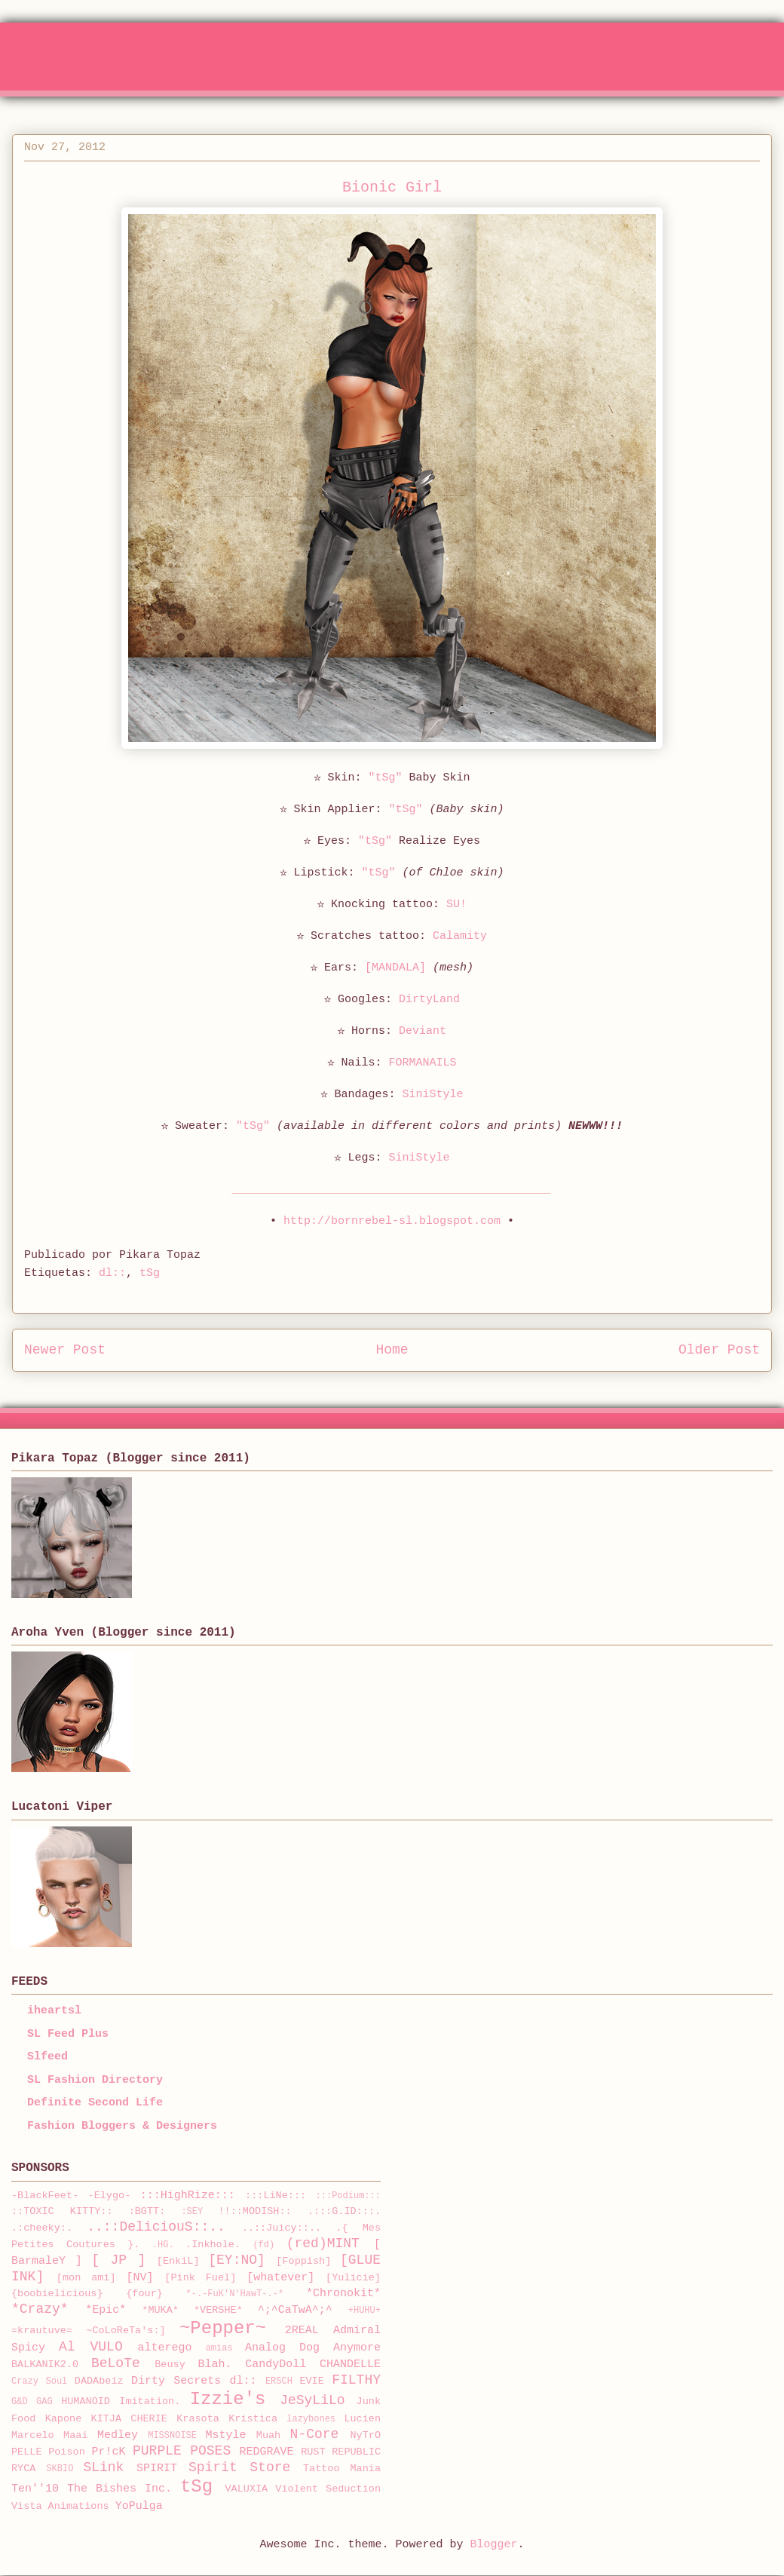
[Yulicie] (353, 2277)
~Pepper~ (222, 2328)
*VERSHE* (218, 2310)
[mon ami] (86, 2277)
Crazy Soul (39, 2381)
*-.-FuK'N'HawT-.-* (235, 2294)
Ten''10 (35, 2488)
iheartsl (54, 2010)
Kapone (63, 2418)
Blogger (494, 2544)
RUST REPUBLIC (341, 2452)
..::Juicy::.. (281, 2228)
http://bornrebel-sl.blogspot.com (392, 1221)
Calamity (460, 936)
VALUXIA (246, 2489)
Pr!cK (108, 2452)
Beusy (170, 2364)
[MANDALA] (395, 967)
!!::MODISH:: (254, 2211)
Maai (75, 2435)
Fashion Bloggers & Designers (122, 2126)
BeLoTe (115, 2363)
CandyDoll (275, 2364)
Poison (66, 2452)
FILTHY (356, 2379)
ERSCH (278, 2381)
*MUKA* (160, 2310)
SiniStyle (433, 1094)
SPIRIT (156, 2468)
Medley (117, 2435)
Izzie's (228, 2399)
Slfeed (47, 2056)
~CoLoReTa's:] (125, 2330)
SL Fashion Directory (95, 2080)
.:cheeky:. (41, 2228)
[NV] (140, 2277)
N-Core (314, 2434)
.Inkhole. (212, 2244)
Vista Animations (60, 2506)
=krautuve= (41, 2330)
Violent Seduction (328, 2489)
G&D (19, 2402)
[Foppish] (303, 2261)
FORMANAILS (423, 1062)
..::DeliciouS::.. (156, 2226)
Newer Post (65, 1349)
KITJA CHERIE (129, 2418)
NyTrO (365, 2435)
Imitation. (149, 2401)
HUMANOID (85, 2401)
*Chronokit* (343, 2293)
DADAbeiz (99, 2381)
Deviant (422, 1031)
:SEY (192, 2211)
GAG (44, 2402)
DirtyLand (429, 999)
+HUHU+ (364, 2310)
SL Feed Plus (68, 2034)
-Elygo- (109, 2195)
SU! (456, 904)
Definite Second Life (95, 2102)
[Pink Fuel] (200, 2277)
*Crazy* (40, 2309)
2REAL (302, 2330)
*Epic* (105, 2310)
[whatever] (280, 2277)
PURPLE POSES (182, 2450)
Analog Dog (282, 2347)
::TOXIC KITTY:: (62, 2211)
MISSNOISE (172, 2435)
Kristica (252, 2418)
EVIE (311, 2381)
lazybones (310, 2419)
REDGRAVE (267, 2452)
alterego (165, 2347)
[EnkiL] (178, 2261)
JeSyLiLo (312, 2400)
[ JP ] (118, 2260)
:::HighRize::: (187, 2195)
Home (391, 1349)
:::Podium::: (348, 2196)
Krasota (197, 2418)
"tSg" (385, 777)
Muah (268, 2435)
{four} (144, 2293)
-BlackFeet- (44, 2195)
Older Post (719, 1349)
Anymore (357, 2347)
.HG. (163, 2245)
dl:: (112, 1273)
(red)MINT (323, 2243)
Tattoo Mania (342, 2468)
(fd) (263, 2245)
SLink (103, 2467)
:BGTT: (147, 2211)
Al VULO (91, 2346)
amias (219, 2348)
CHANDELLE (350, 2364)
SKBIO (59, 2469)
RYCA (23, 2468)
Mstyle (226, 2435)
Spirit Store (239, 2467)
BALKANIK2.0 (44, 2364)
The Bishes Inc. (119, 2488)
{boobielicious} (57, 2293)
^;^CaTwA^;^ (295, 2310)
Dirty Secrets (176, 2381)
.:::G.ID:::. (344, 2211)
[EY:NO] (236, 2260)
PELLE (26, 2452)
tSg (149, 1273)
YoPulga (139, 2506)
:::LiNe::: (275, 2195)
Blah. (215, 2364)
